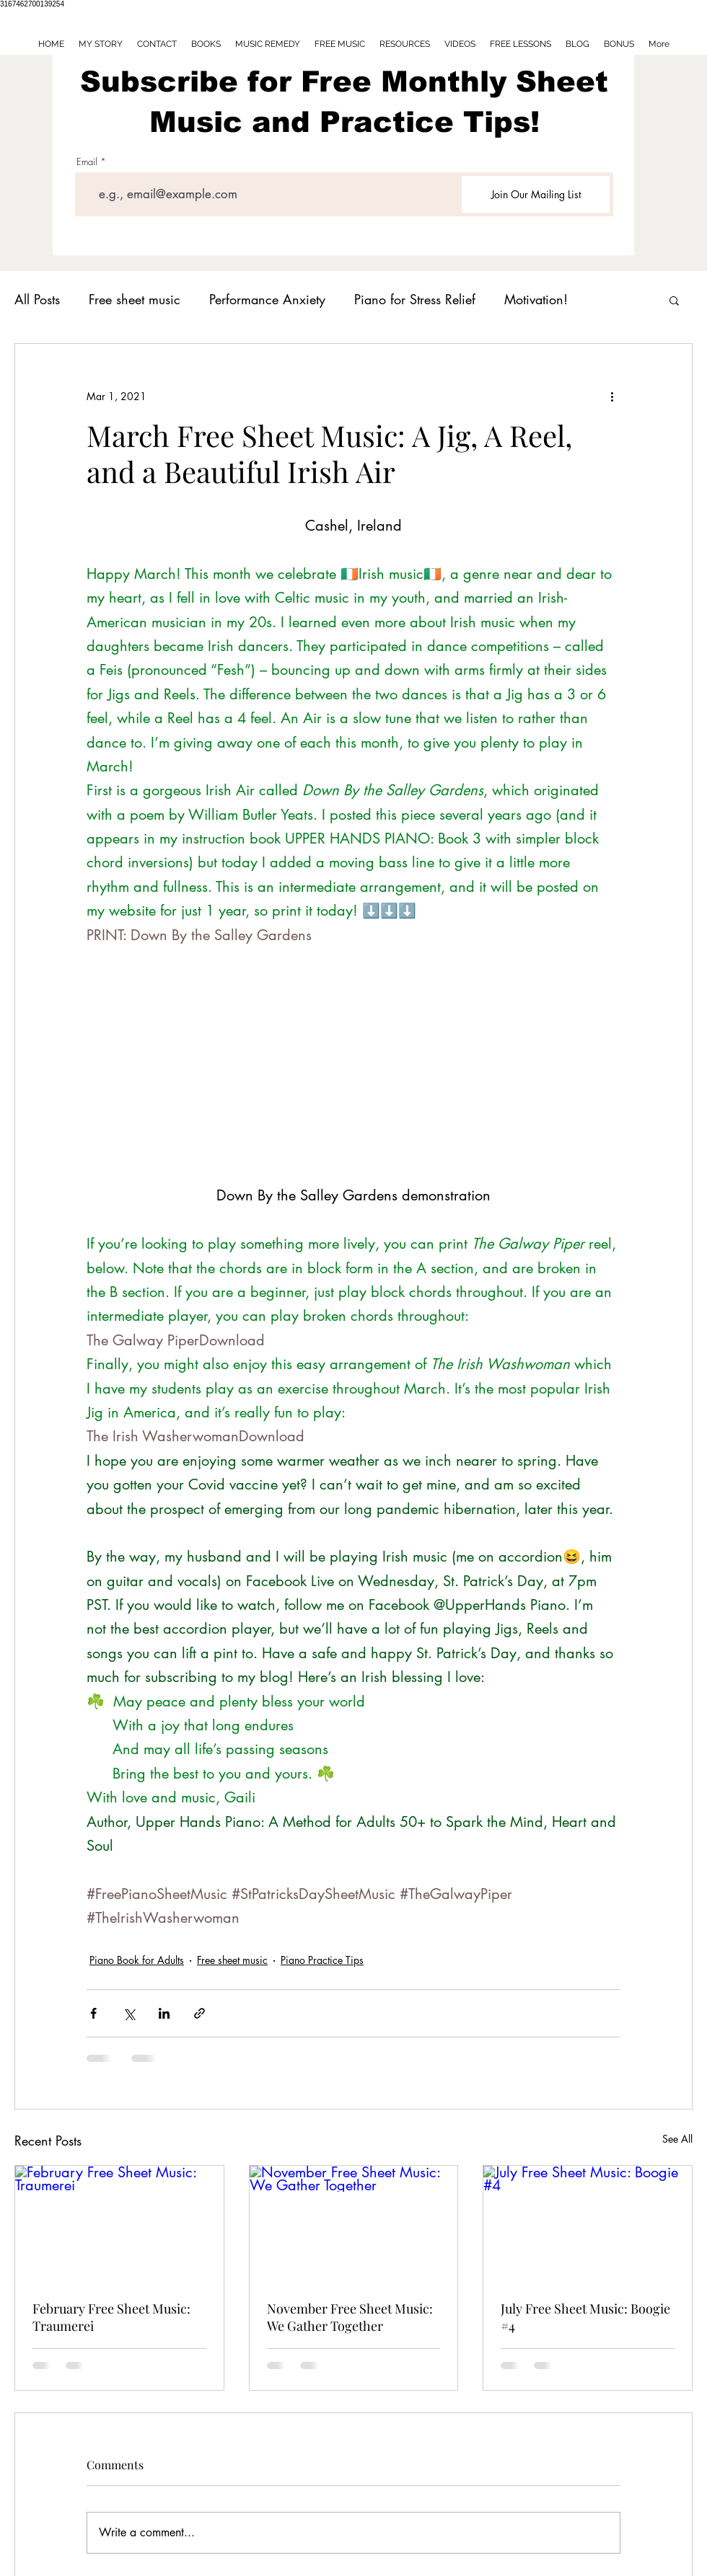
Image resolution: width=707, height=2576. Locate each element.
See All (677, 2139)
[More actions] (611, 395)
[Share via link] (199, 2013)
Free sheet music (134, 299)
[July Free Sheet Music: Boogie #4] (587, 2224)
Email (86, 162)
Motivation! (536, 299)
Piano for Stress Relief (414, 299)
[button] (674, 300)
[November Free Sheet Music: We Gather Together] (354, 2224)
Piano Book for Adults (136, 1960)
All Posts (37, 299)
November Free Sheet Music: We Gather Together (350, 2317)
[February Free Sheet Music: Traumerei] (119, 2224)
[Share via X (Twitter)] (129, 2013)
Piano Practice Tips (322, 1960)
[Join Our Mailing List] (535, 194)
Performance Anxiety (267, 299)
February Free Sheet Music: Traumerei (111, 2317)
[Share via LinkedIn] (164, 2013)
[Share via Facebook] (93, 2013)
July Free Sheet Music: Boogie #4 (585, 2317)
